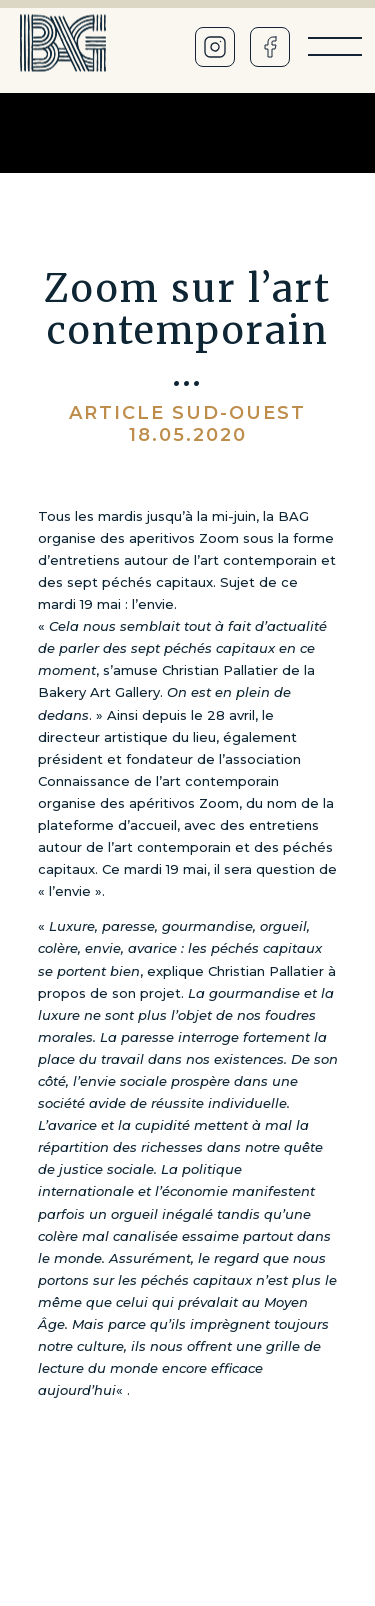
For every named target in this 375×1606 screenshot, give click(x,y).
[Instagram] (215, 47)
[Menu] (335, 47)
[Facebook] (270, 47)
